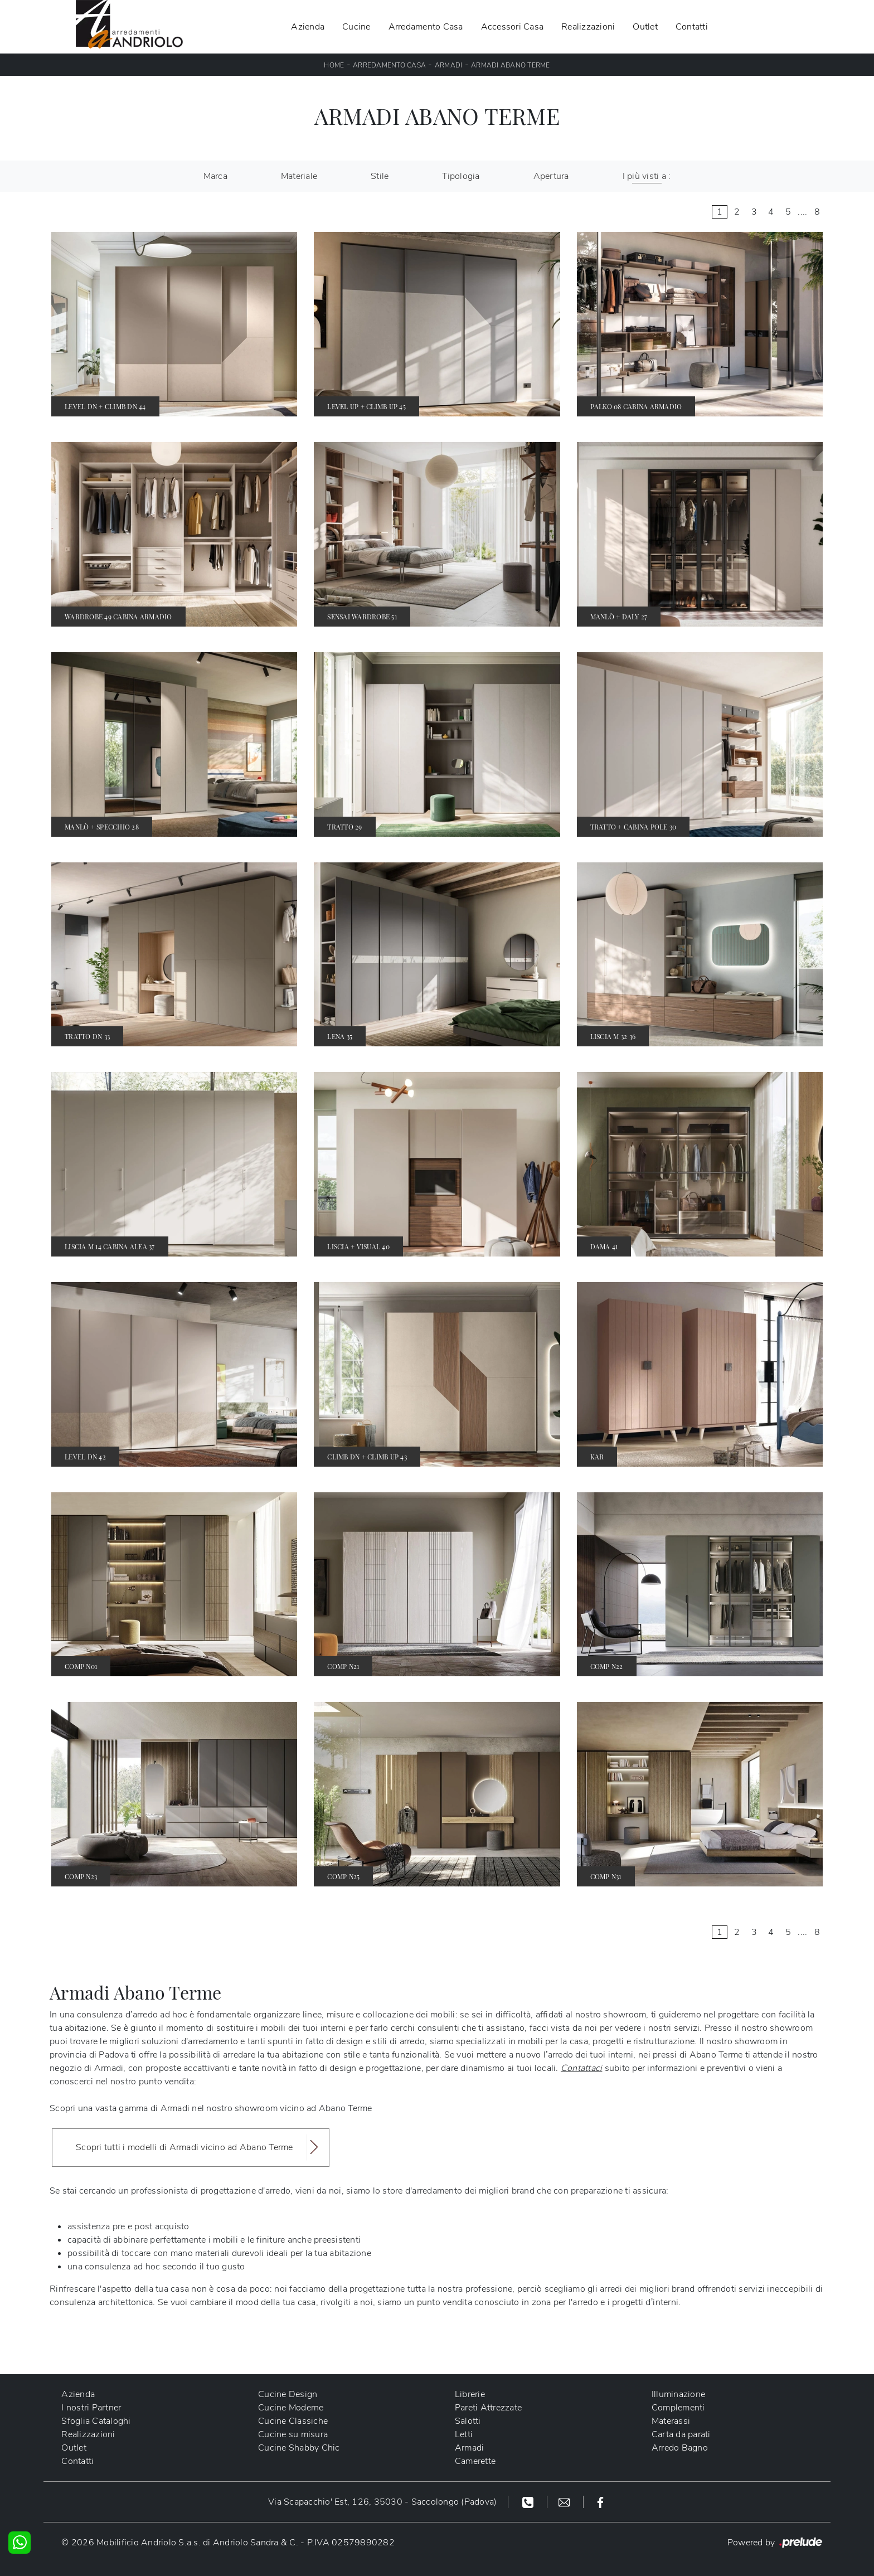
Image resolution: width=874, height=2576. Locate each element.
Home (334, 65)
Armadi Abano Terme (510, 65)
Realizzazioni (588, 27)
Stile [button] (380, 176)
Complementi (678, 2408)
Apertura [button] (551, 176)
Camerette (475, 2461)
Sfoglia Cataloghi (95, 2421)
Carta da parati (681, 2434)
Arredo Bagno (680, 2448)
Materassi (671, 2421)
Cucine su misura (293, 2434)
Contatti (692, 27)
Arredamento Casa (426, 27)
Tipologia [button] (460, 176)
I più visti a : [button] (647, 176)
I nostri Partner (91, 2408)
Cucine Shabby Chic (299, 2448)
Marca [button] (215, 176)
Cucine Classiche (293, 2421)
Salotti (468, 2421)
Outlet (645, 27)
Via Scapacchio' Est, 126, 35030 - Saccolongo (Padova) (382, 2502)
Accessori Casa (512, 27)
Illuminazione (678, 2394)
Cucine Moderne (291, 2408)
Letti (464, 2434)
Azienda (307, 27)
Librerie (470, 2394)
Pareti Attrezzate (488, 2408)
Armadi (449, 65)
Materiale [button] (299, 176)
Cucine (356, 27)
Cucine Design (287, 2394)
